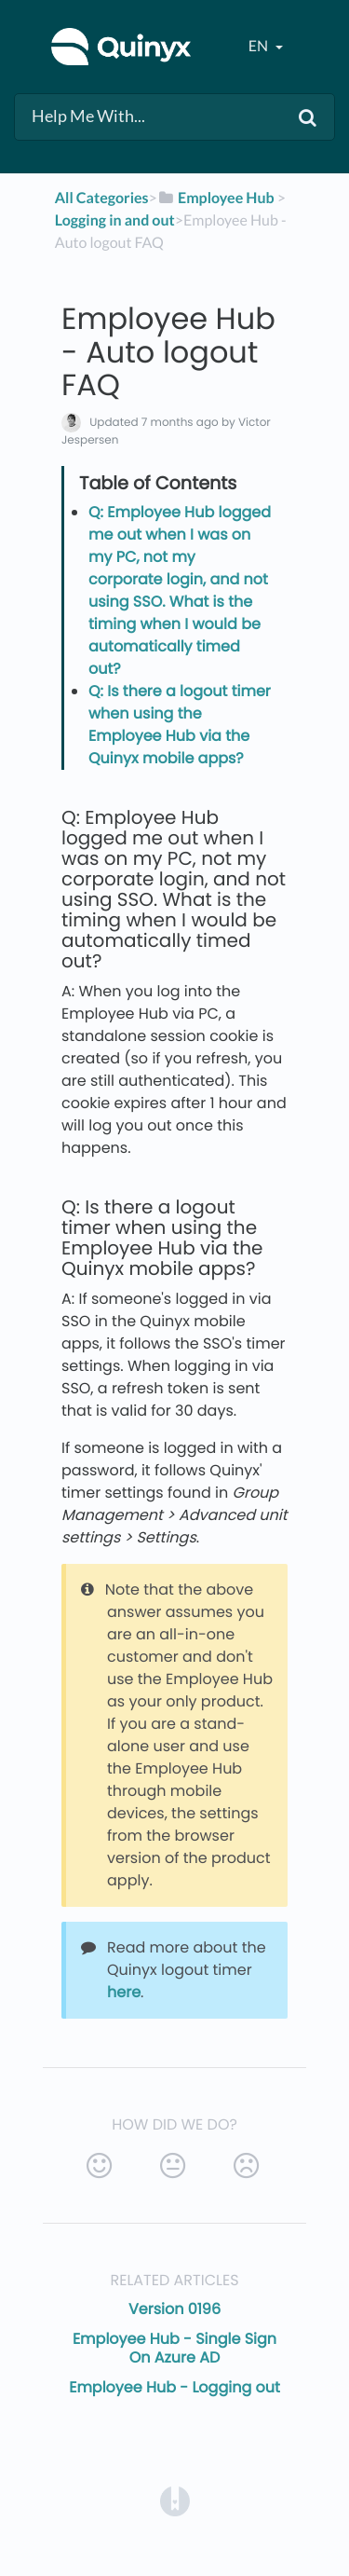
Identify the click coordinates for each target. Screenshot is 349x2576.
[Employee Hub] (216, 198)
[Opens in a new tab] (175, 2500)
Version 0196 (174, 2309)
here (124, 1992)
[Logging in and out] (115, 220)
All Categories (102, 198)
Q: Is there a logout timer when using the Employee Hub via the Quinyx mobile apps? (179, 724)
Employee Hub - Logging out (174, 2387)
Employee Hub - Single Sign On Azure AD (174, 2348)
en (259, 46)
